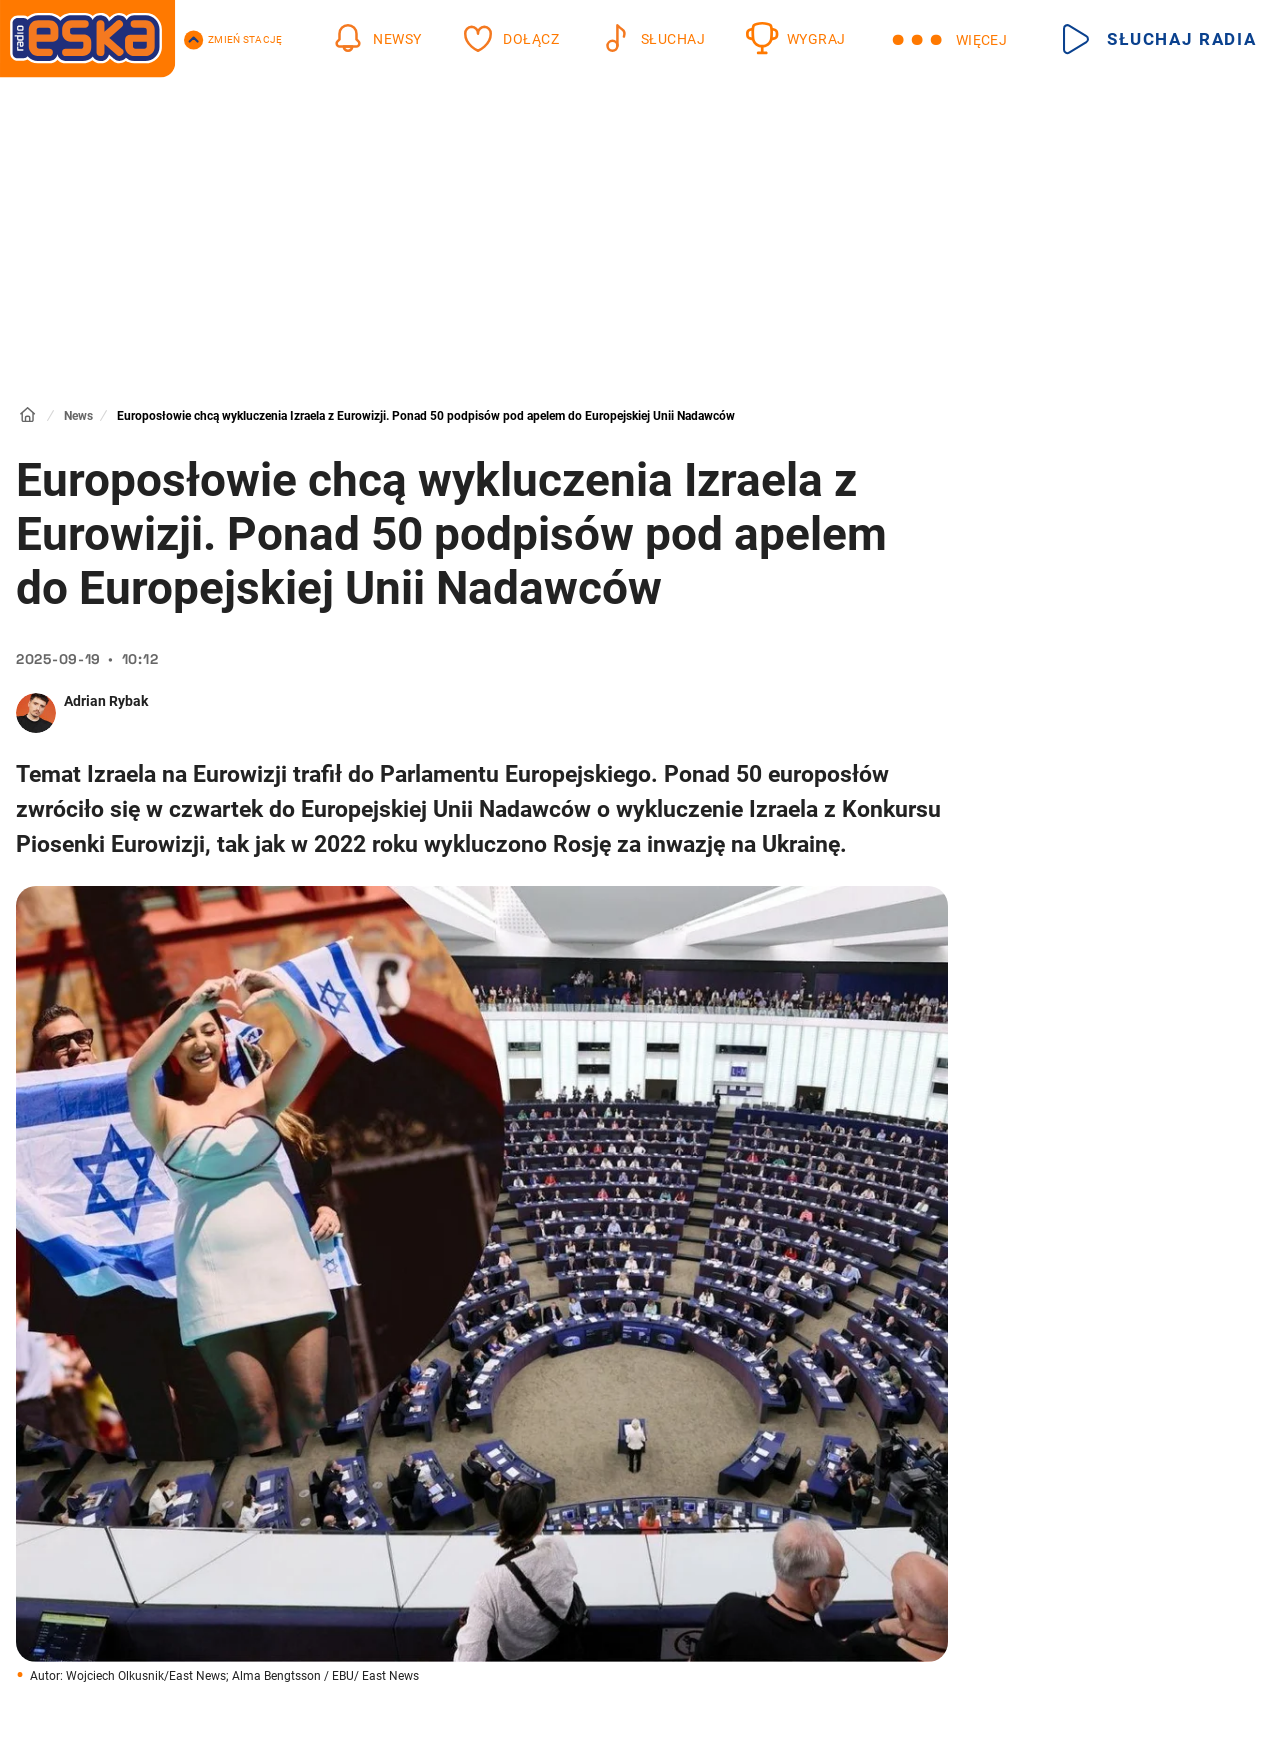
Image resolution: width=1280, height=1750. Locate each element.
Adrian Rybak (106, 701)
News (78, 416)
